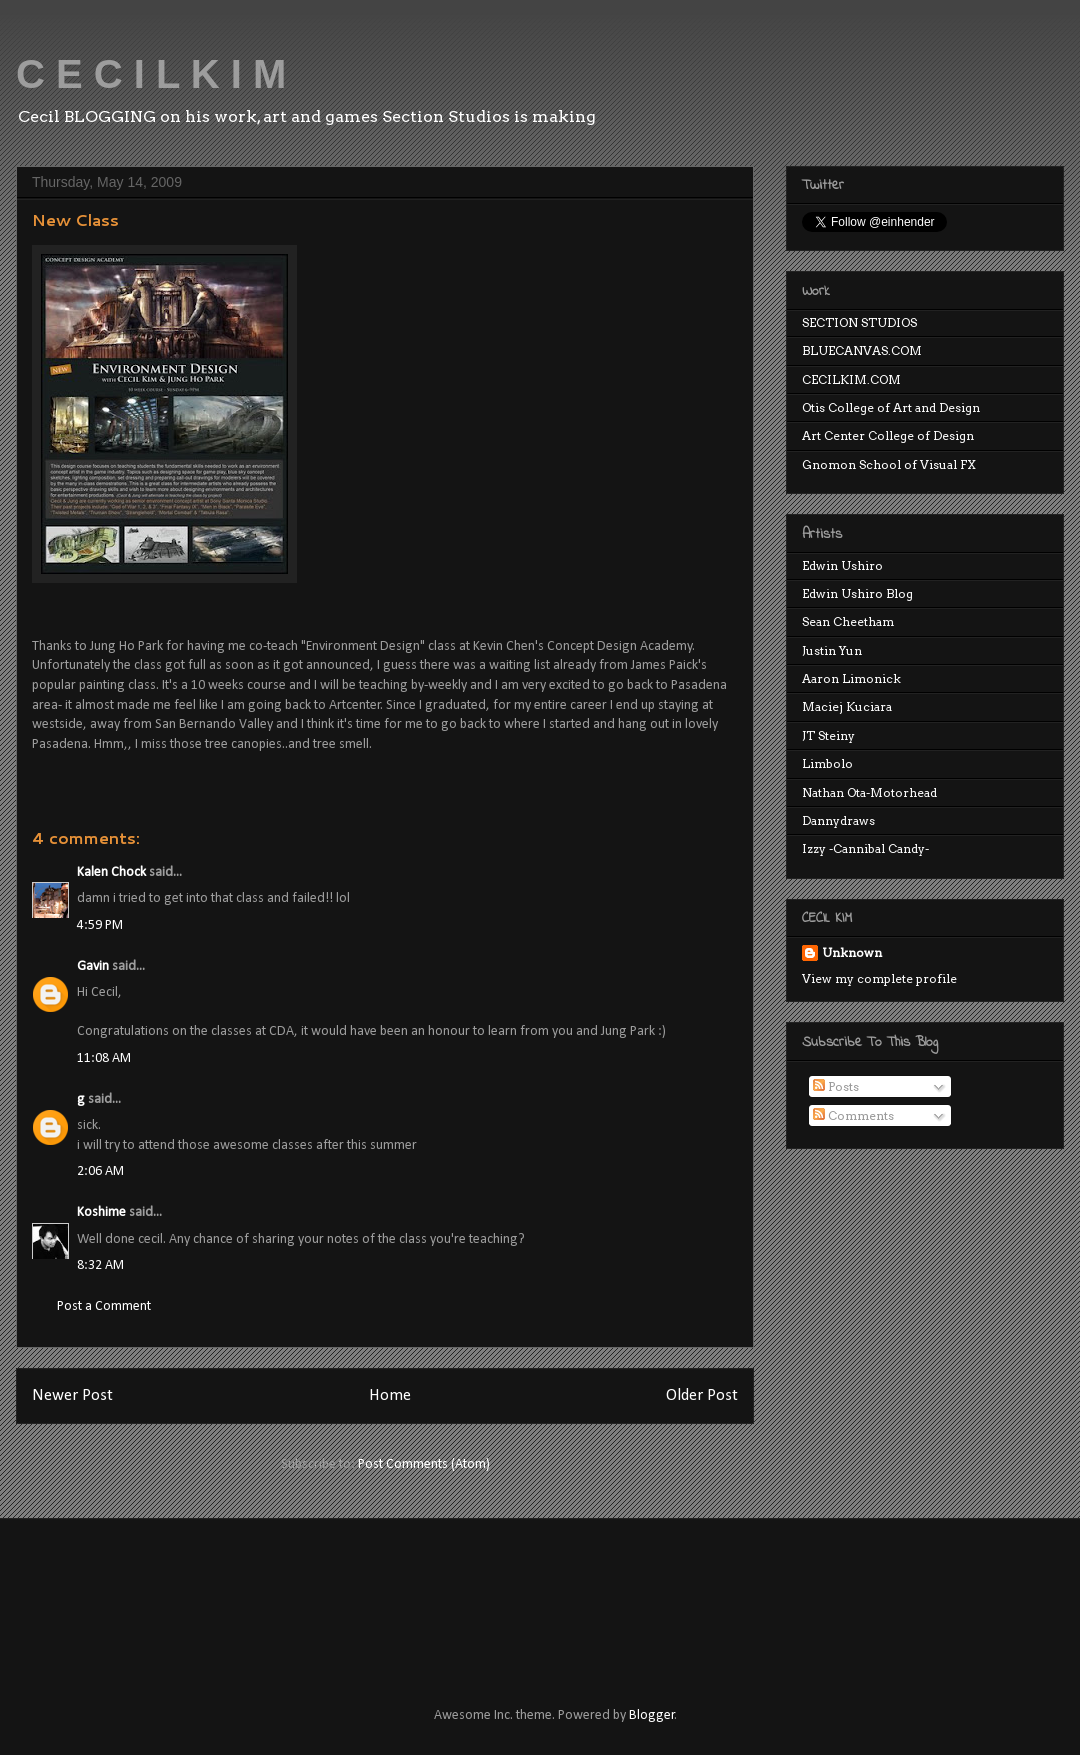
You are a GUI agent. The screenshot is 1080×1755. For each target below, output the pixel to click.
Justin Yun (832, 650)
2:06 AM (100, 1171)
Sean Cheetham (848, 621)
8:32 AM (100, 1265)
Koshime (101, 1212)
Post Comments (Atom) (424, 1464)
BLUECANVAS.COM (862, 350)
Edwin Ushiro (842, 565)
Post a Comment (104, 1306)
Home (390, 1395)
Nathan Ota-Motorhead (869, 792)
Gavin (93, 966)
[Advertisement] (394, 1594)
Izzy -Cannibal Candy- (865, 848)
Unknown (852, 952)
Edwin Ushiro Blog (857, 593)
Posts (836, 1086)
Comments (853, 1115)
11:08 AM (104, 1058)
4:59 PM (100, 925)
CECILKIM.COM (851, 379)
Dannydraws (838, 820)
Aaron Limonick (851, 678)
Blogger (652, 1715)
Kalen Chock (111, 872)
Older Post (702, 1395)
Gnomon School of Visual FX (889, 464)
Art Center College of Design (888, 435)
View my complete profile (879, 978)
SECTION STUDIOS (859, 322)
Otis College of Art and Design (891, 407)
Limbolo (827, 763)
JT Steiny (828, 735)
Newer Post (72, 1395)
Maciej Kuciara (847, 706)
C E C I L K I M (151, 74)
